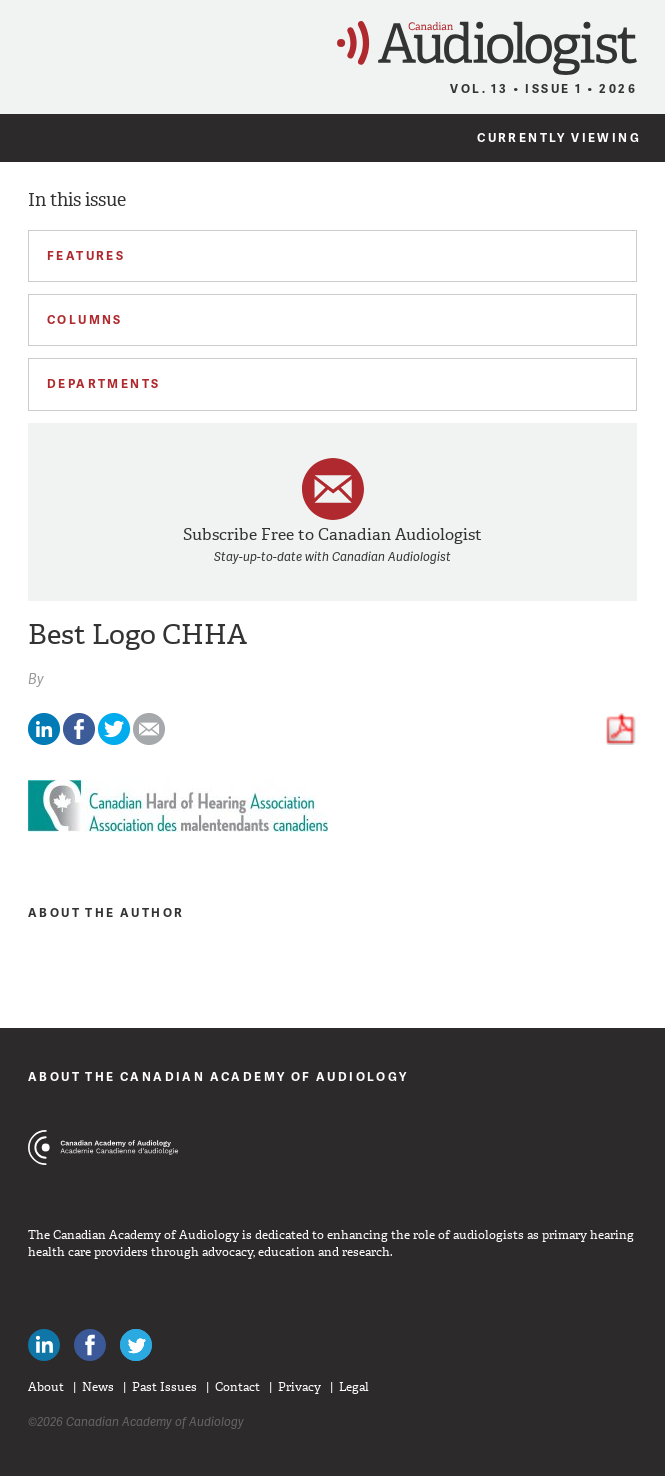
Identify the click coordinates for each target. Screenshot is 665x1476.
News (98, 1387)
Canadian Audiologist (487, 48)
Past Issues (164, 1387)
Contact (237, 1387)
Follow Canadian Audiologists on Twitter (136, 1345)
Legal (354, 1387)
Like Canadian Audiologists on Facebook (90, 1345)
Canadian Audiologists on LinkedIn (44, 1345)
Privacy (299, 1387)
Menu (24, 42)
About (46, 1387)
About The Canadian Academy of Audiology (218, 1076)
